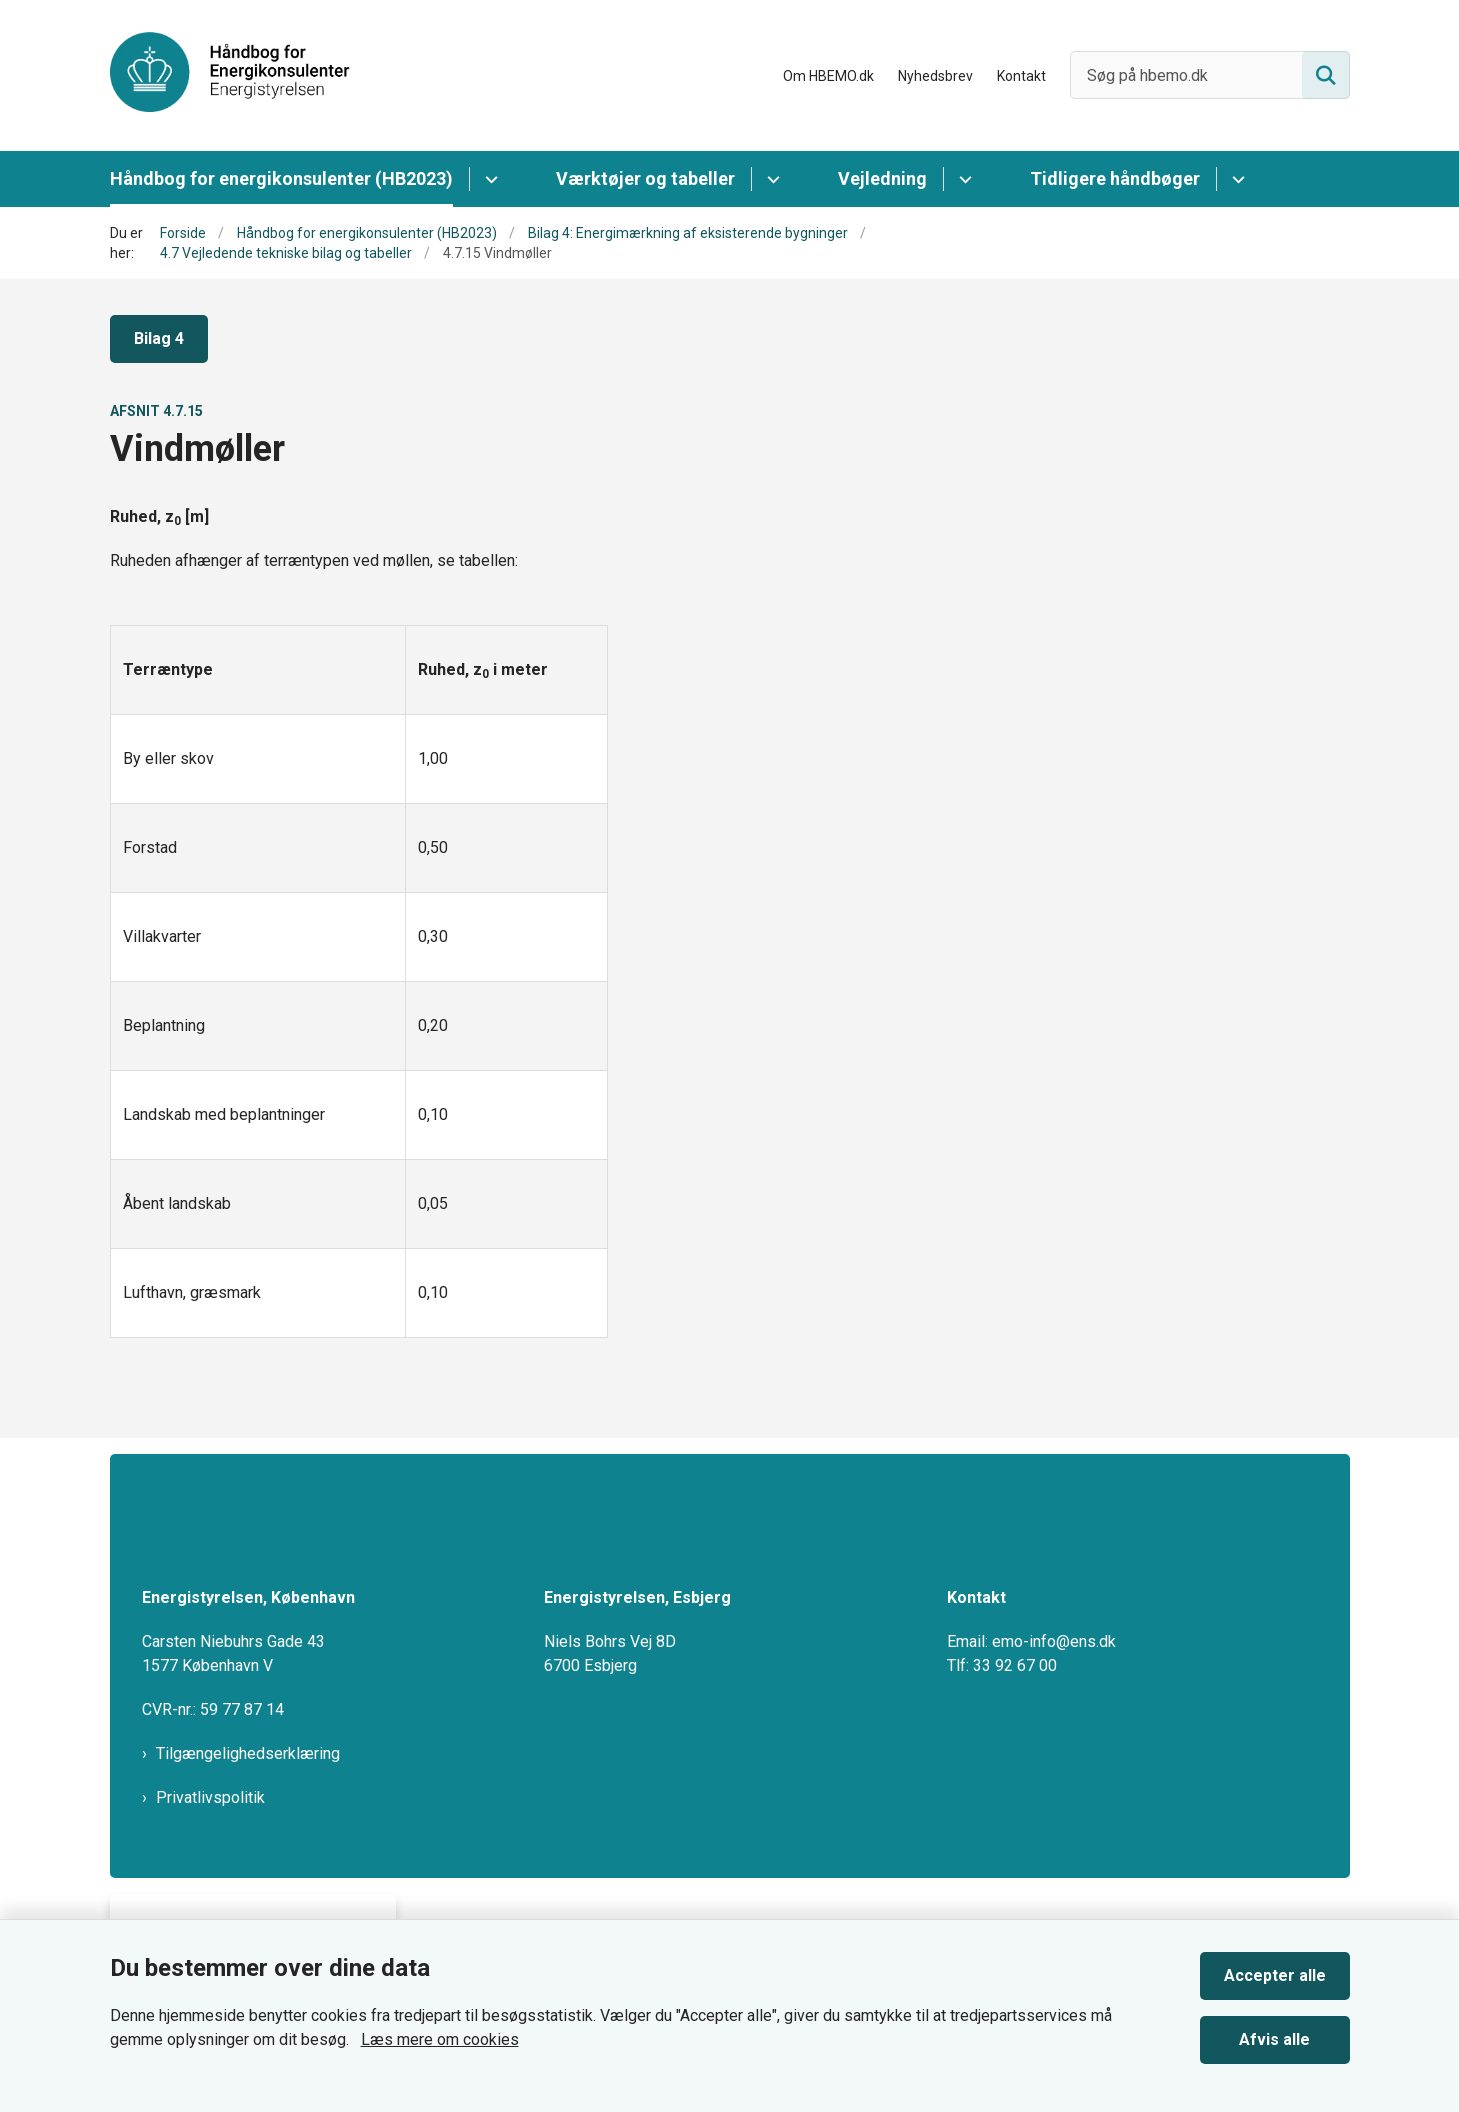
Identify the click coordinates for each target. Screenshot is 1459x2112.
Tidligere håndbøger (1115, 178)
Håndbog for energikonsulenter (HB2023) (281, 178)
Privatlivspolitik (210, 1797)
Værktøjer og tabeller (645, 178)
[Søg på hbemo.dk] (1210, 75)
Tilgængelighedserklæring (248, 1753)
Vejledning (882, 178)
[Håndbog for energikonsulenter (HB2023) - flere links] (488, 179)
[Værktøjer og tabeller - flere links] (770, 179)
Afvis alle (1274, 2039)
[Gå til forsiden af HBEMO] (230, 75)
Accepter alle (1275, 1975)
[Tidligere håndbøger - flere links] (1235, 179)
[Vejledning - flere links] (962, 179)
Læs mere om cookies (440, 2039)
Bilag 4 (159, 338)
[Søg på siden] (1326, 75)
